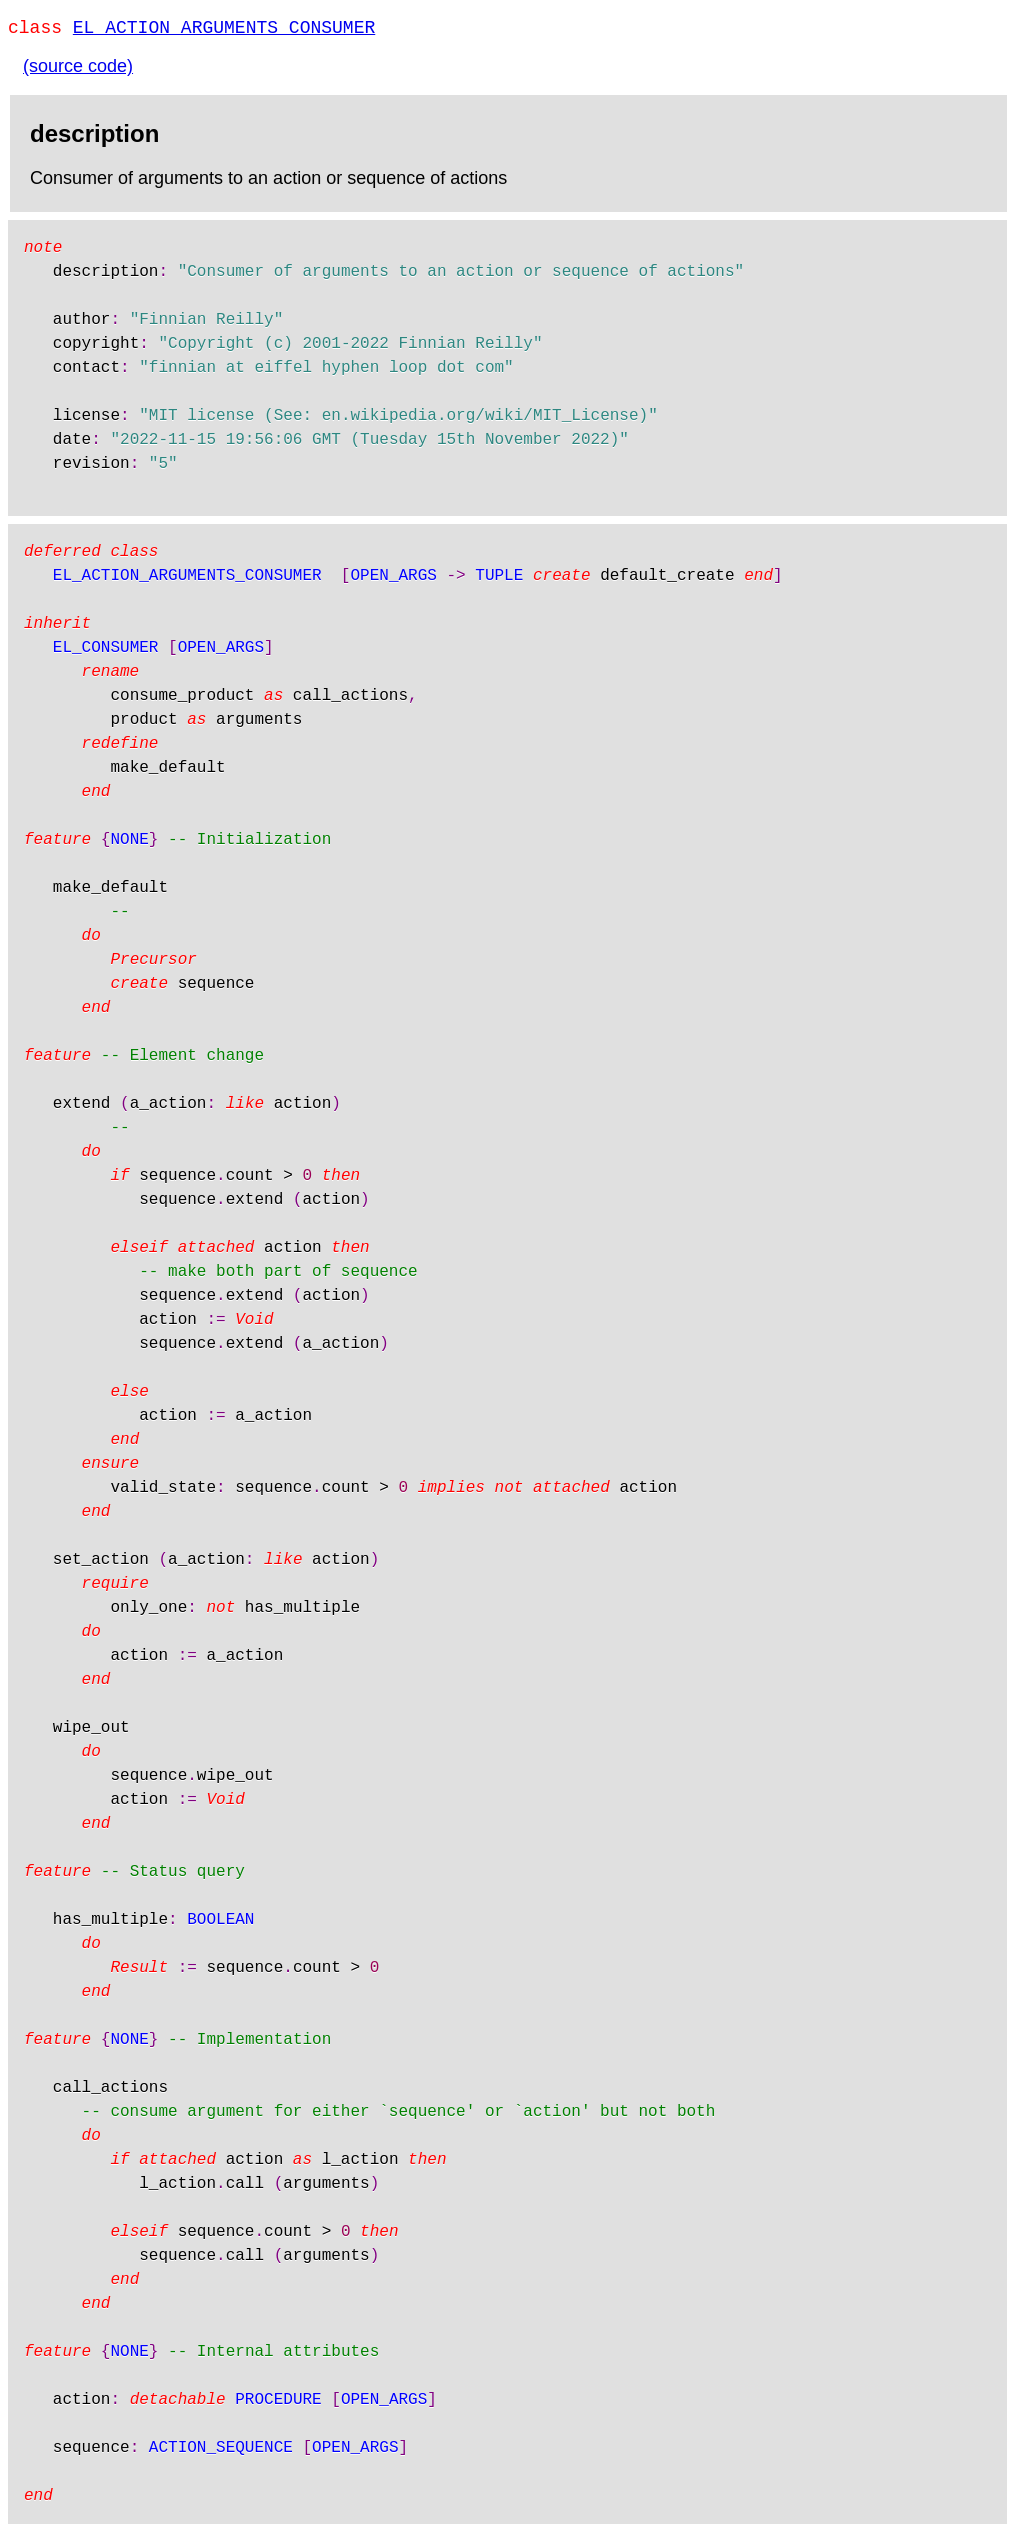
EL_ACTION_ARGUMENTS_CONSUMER (224, 30)
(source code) (78, 70)
